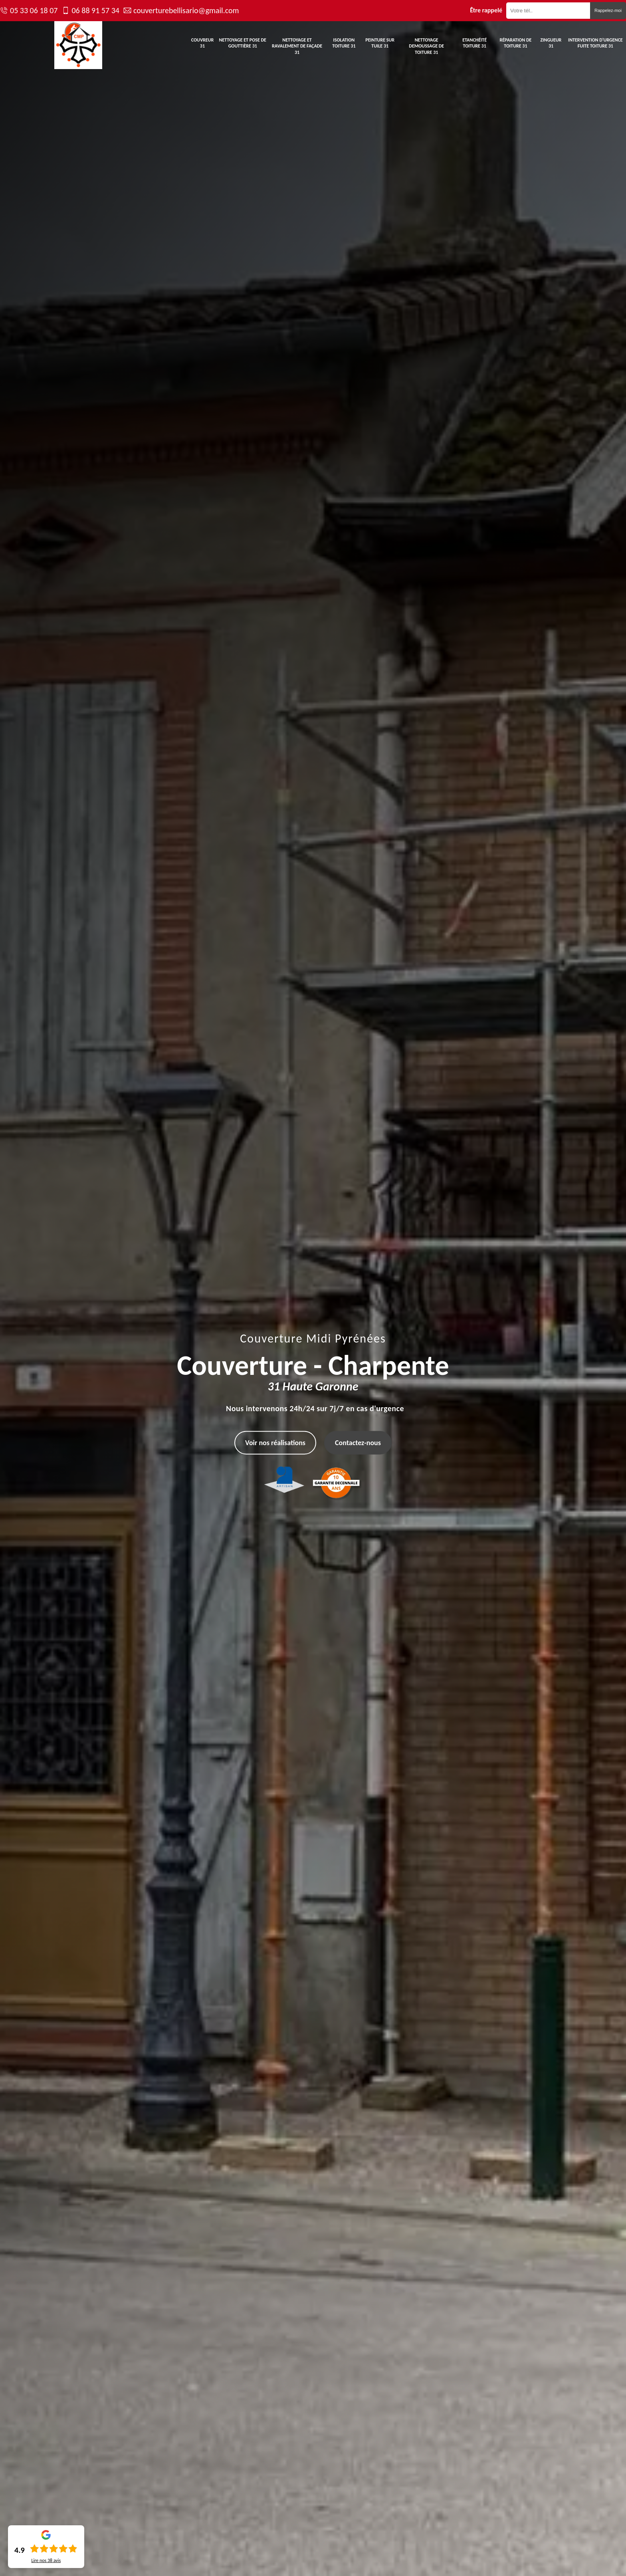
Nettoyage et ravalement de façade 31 (297, 46)
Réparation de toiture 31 (515, 43)
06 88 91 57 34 (95, 10)
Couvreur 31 (202, 43)
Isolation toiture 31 (343, 43)
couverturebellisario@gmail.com (186, 10)
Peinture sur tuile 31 (379, 43)
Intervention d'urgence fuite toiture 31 (595, 43)
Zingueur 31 (551, 43)
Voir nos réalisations (275, 1442)
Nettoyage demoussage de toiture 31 (426, 46)
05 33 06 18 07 (33, 10)
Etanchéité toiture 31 (474, 43)
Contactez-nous (358, 1442)
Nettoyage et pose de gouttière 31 (242, 43)
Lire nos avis (46, 2560)
